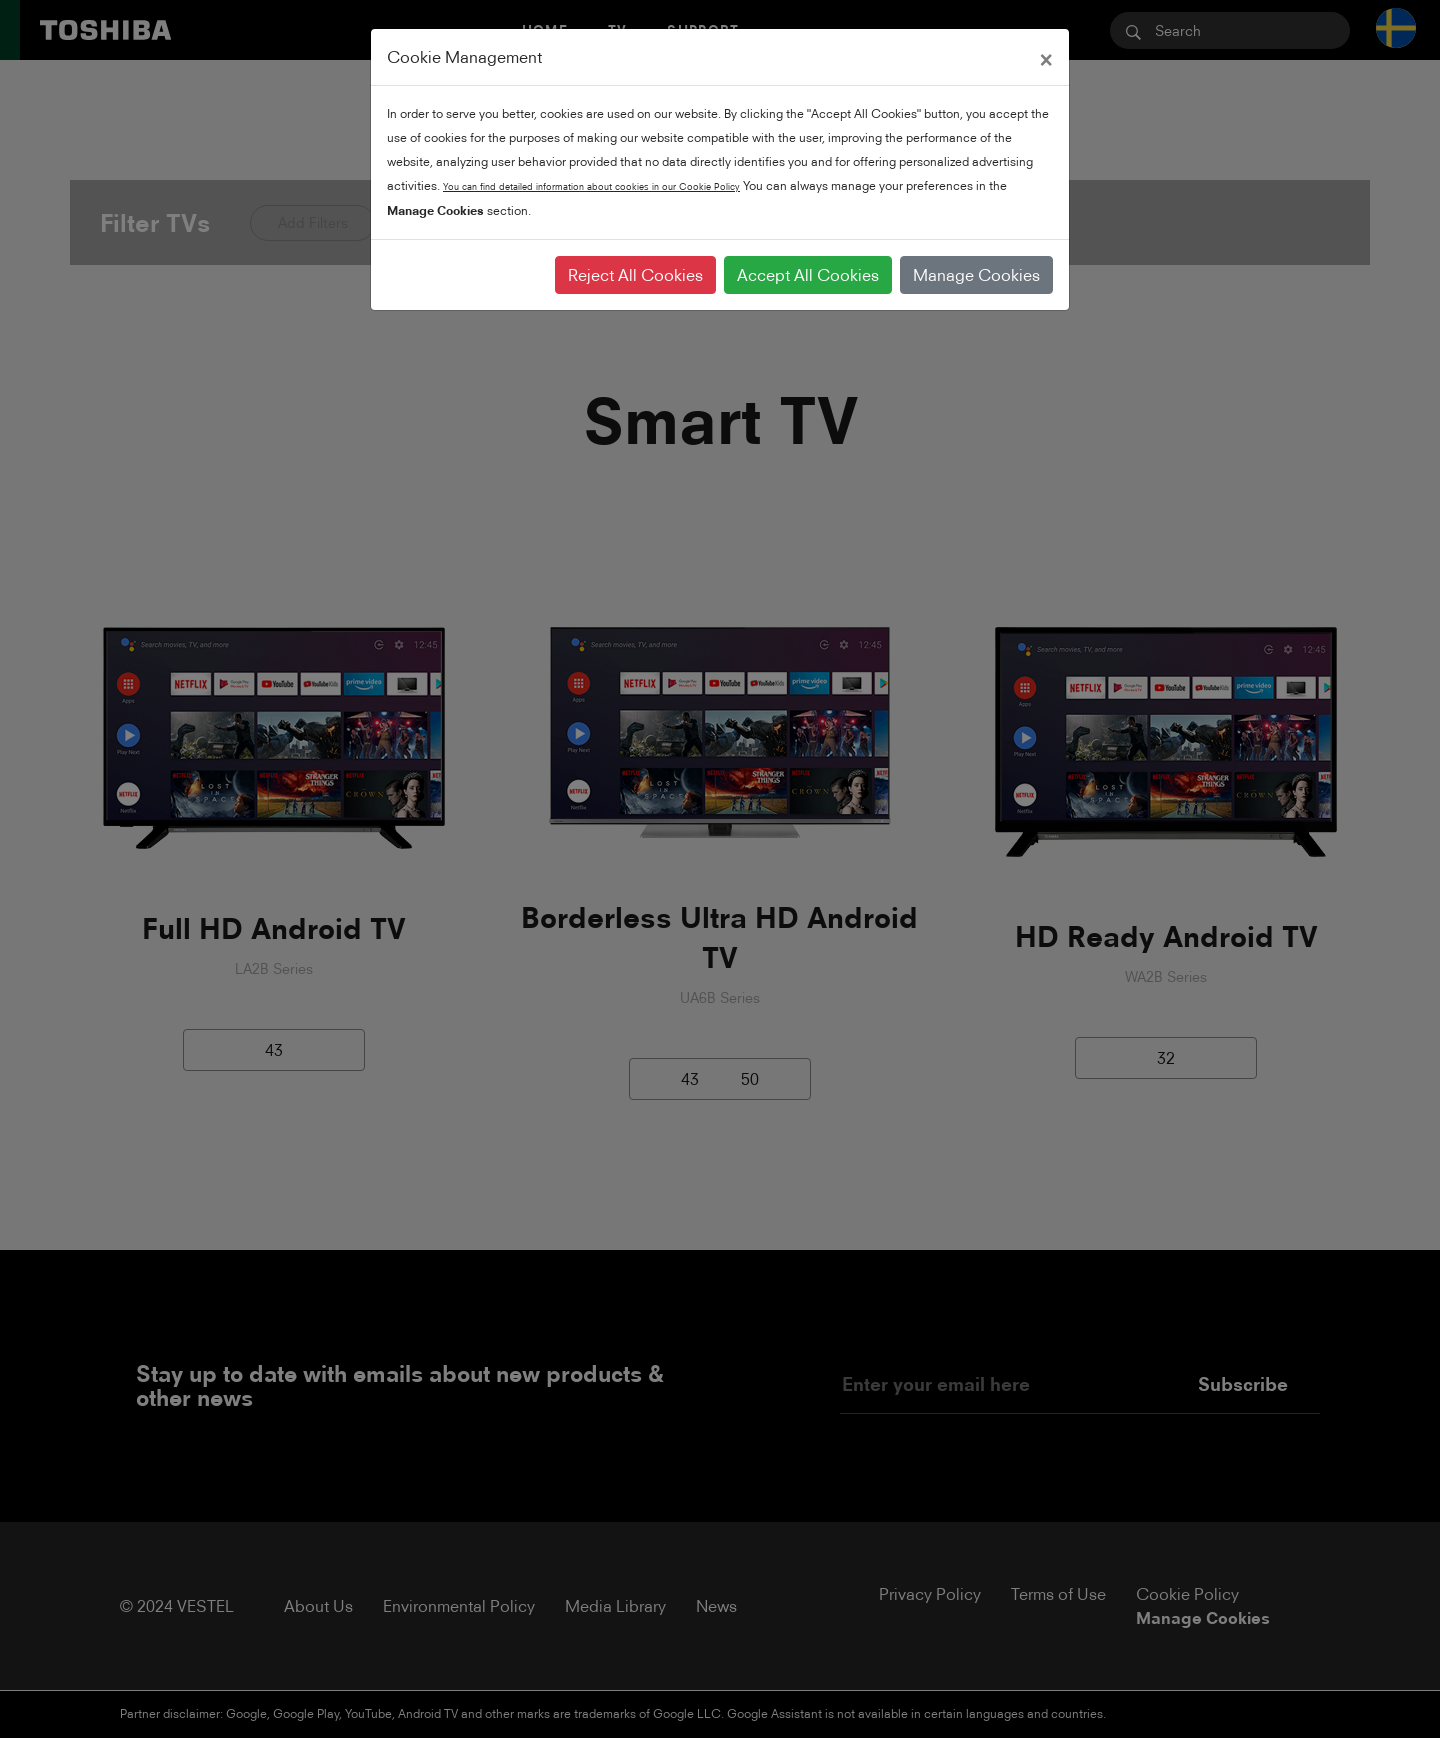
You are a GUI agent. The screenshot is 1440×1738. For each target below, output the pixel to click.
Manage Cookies (976, 275)
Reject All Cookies (635, 275)
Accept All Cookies (808, 275)
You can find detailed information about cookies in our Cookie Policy (591, 186)
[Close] (1046, 57)
